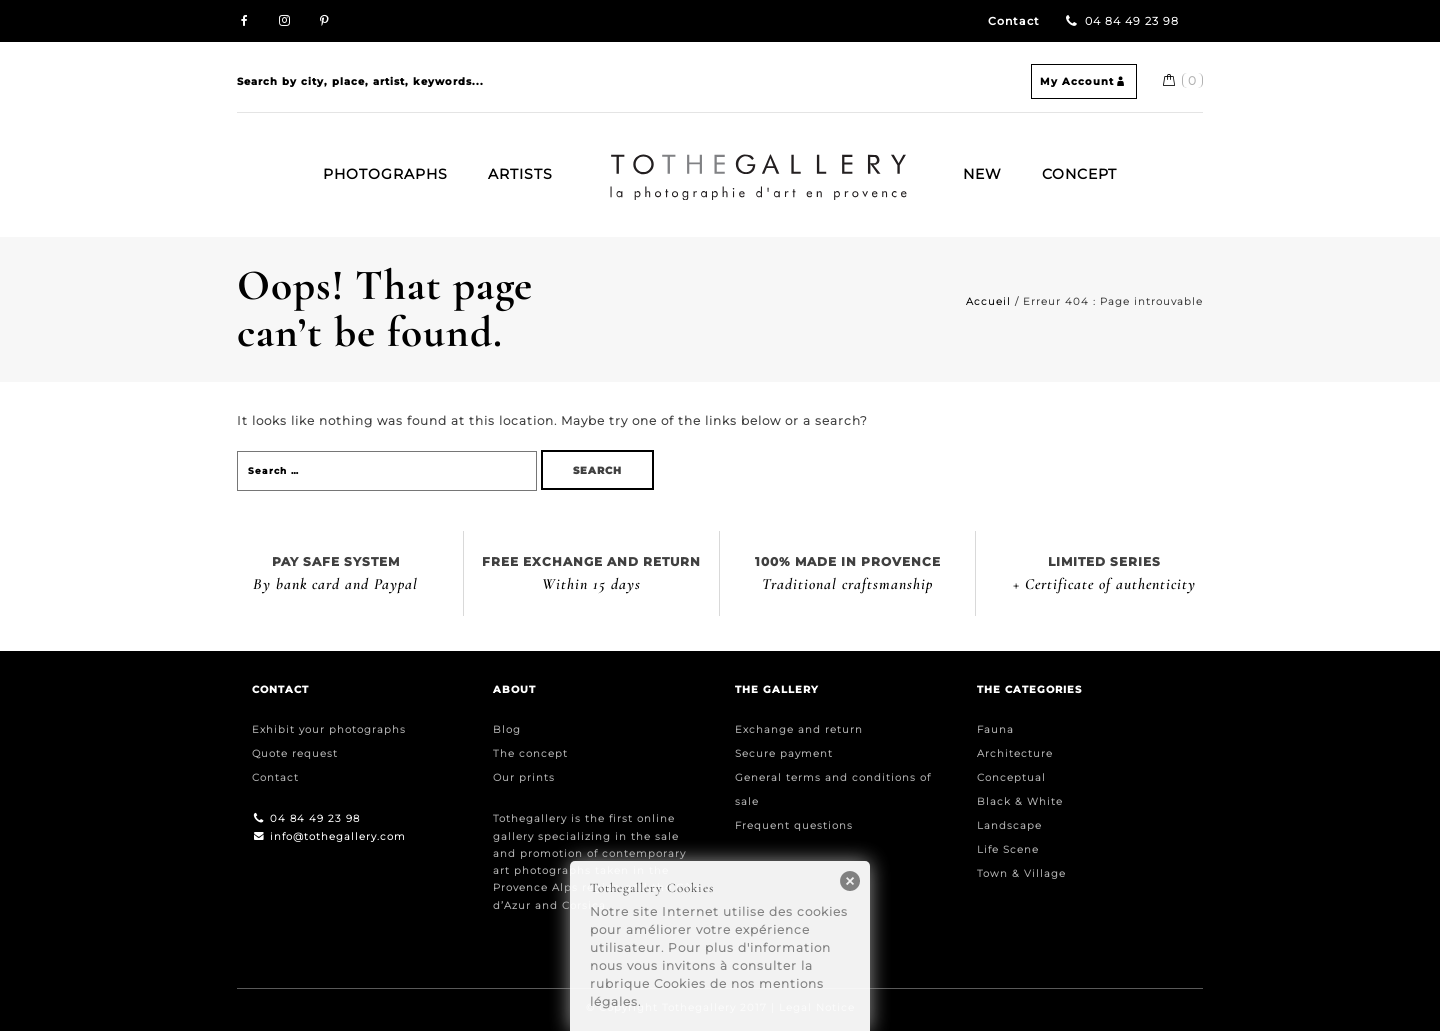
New (982, 174)
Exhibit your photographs (329, 729)
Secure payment (784, 753)
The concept (530, 753)
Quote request (295, 753)
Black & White (1020, 801)
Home (617, 162)
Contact (1014, 21)
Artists (520, 174)
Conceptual (1011, 777)
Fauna (995, 729)
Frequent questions (794, 825)
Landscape (1009, 825)
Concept (1079, 174)
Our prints (524, 777)
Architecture (1015, 753)
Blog (507, 729)
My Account (1084, 81)
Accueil (988, 301)
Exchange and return (799, 729)
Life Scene (1008, 849)
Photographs (385, 174)
